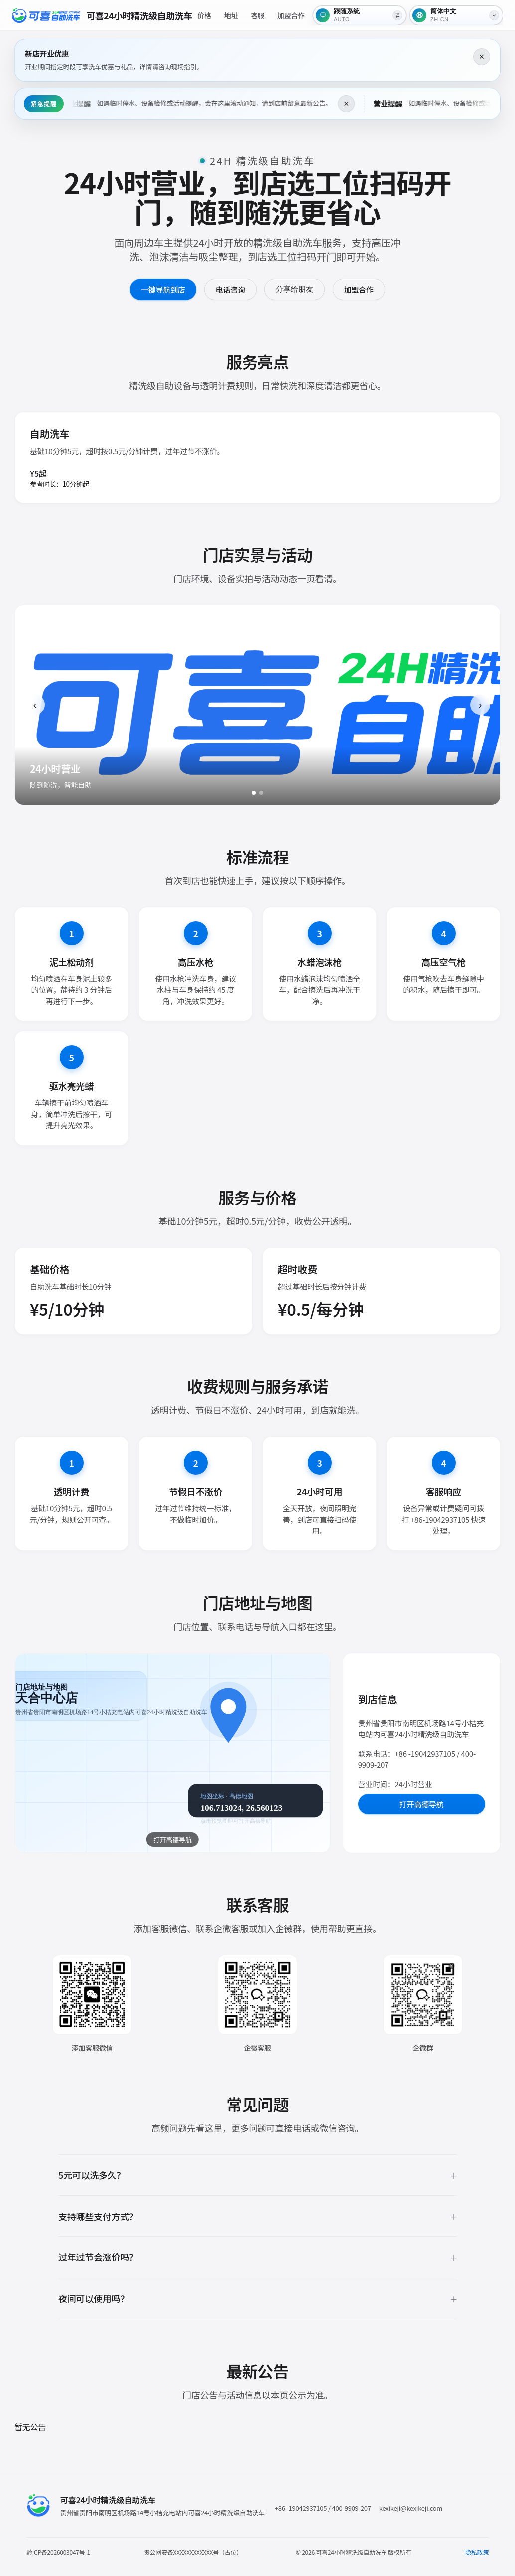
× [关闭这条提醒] (482, 57)
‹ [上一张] (35, 704)
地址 (231, 15)
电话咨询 (230, 289)
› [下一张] (480, 704)
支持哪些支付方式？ (98, 2216)
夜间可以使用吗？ (93, 2298)
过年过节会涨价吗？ (98, 2256)
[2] (261, 793)
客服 (257, 15)
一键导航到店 (163, 289)
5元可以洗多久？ (91, 2174)
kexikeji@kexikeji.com (410, 2508)
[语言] (456, 15)
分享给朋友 (294, 289)
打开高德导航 (421, 1804)
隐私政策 (477, 2552)
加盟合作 (291, 15)
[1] (254, 793)
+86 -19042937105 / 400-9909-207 (323, 2508)
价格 (204, 15)
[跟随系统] (359, 15)
